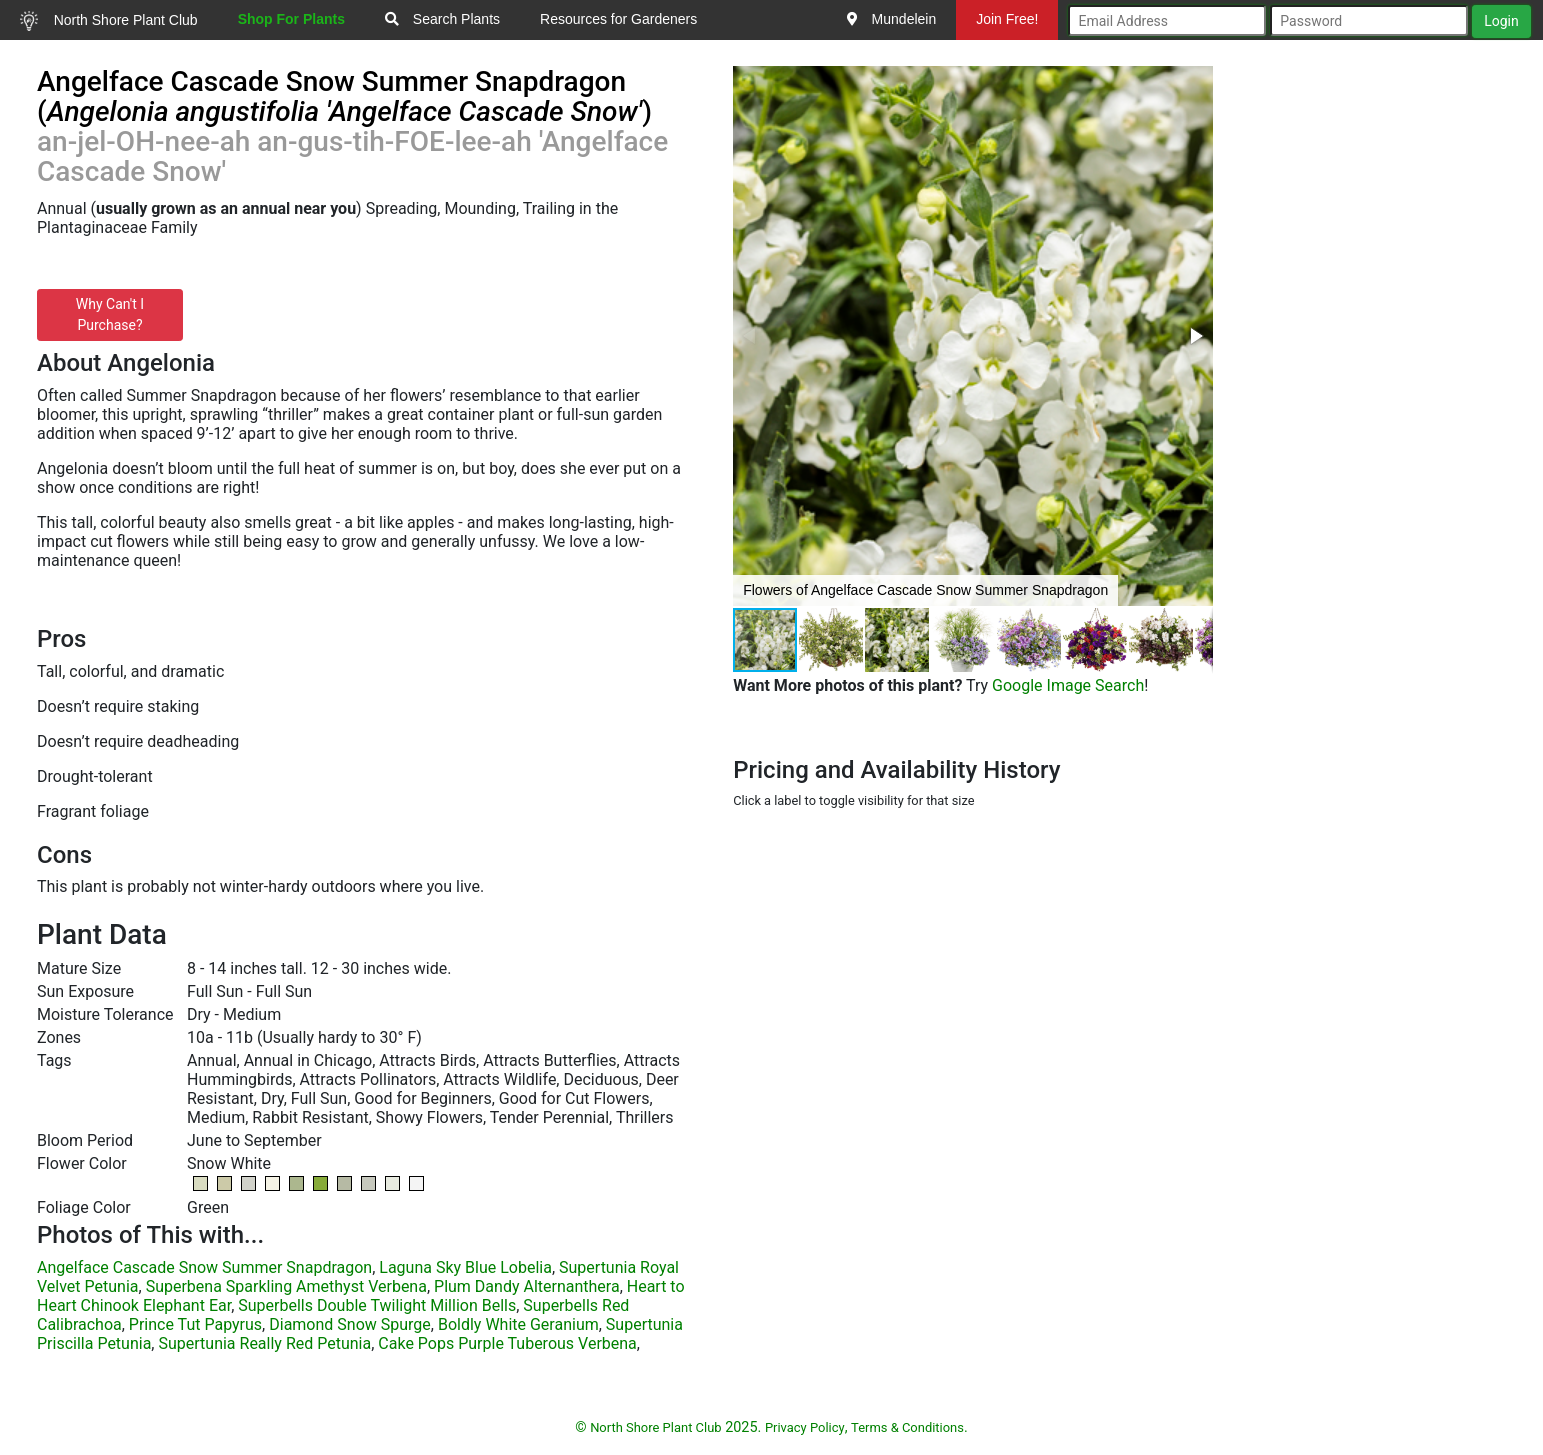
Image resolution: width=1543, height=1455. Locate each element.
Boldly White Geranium (518, 1324)
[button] (1195, 336)
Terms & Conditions (907, 1427)
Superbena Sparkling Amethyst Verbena (286, 1286)
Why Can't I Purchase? (110, 314)
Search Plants (442, 19)
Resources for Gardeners (618, 19)
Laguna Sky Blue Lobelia (465, 1267)
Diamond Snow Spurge (350, 1324)
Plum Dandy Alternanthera (527, 1286)
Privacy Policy (805, 1427)
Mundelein (892, 19)
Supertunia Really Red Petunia (264, 1343)
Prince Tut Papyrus (195, 1324)
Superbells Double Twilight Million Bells (377, 1305)
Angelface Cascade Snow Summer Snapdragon (204, 1267)
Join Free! (1007, 19)
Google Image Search (1068, 685)
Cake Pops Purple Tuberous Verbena (507, 1343)
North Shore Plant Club (109, 21)
